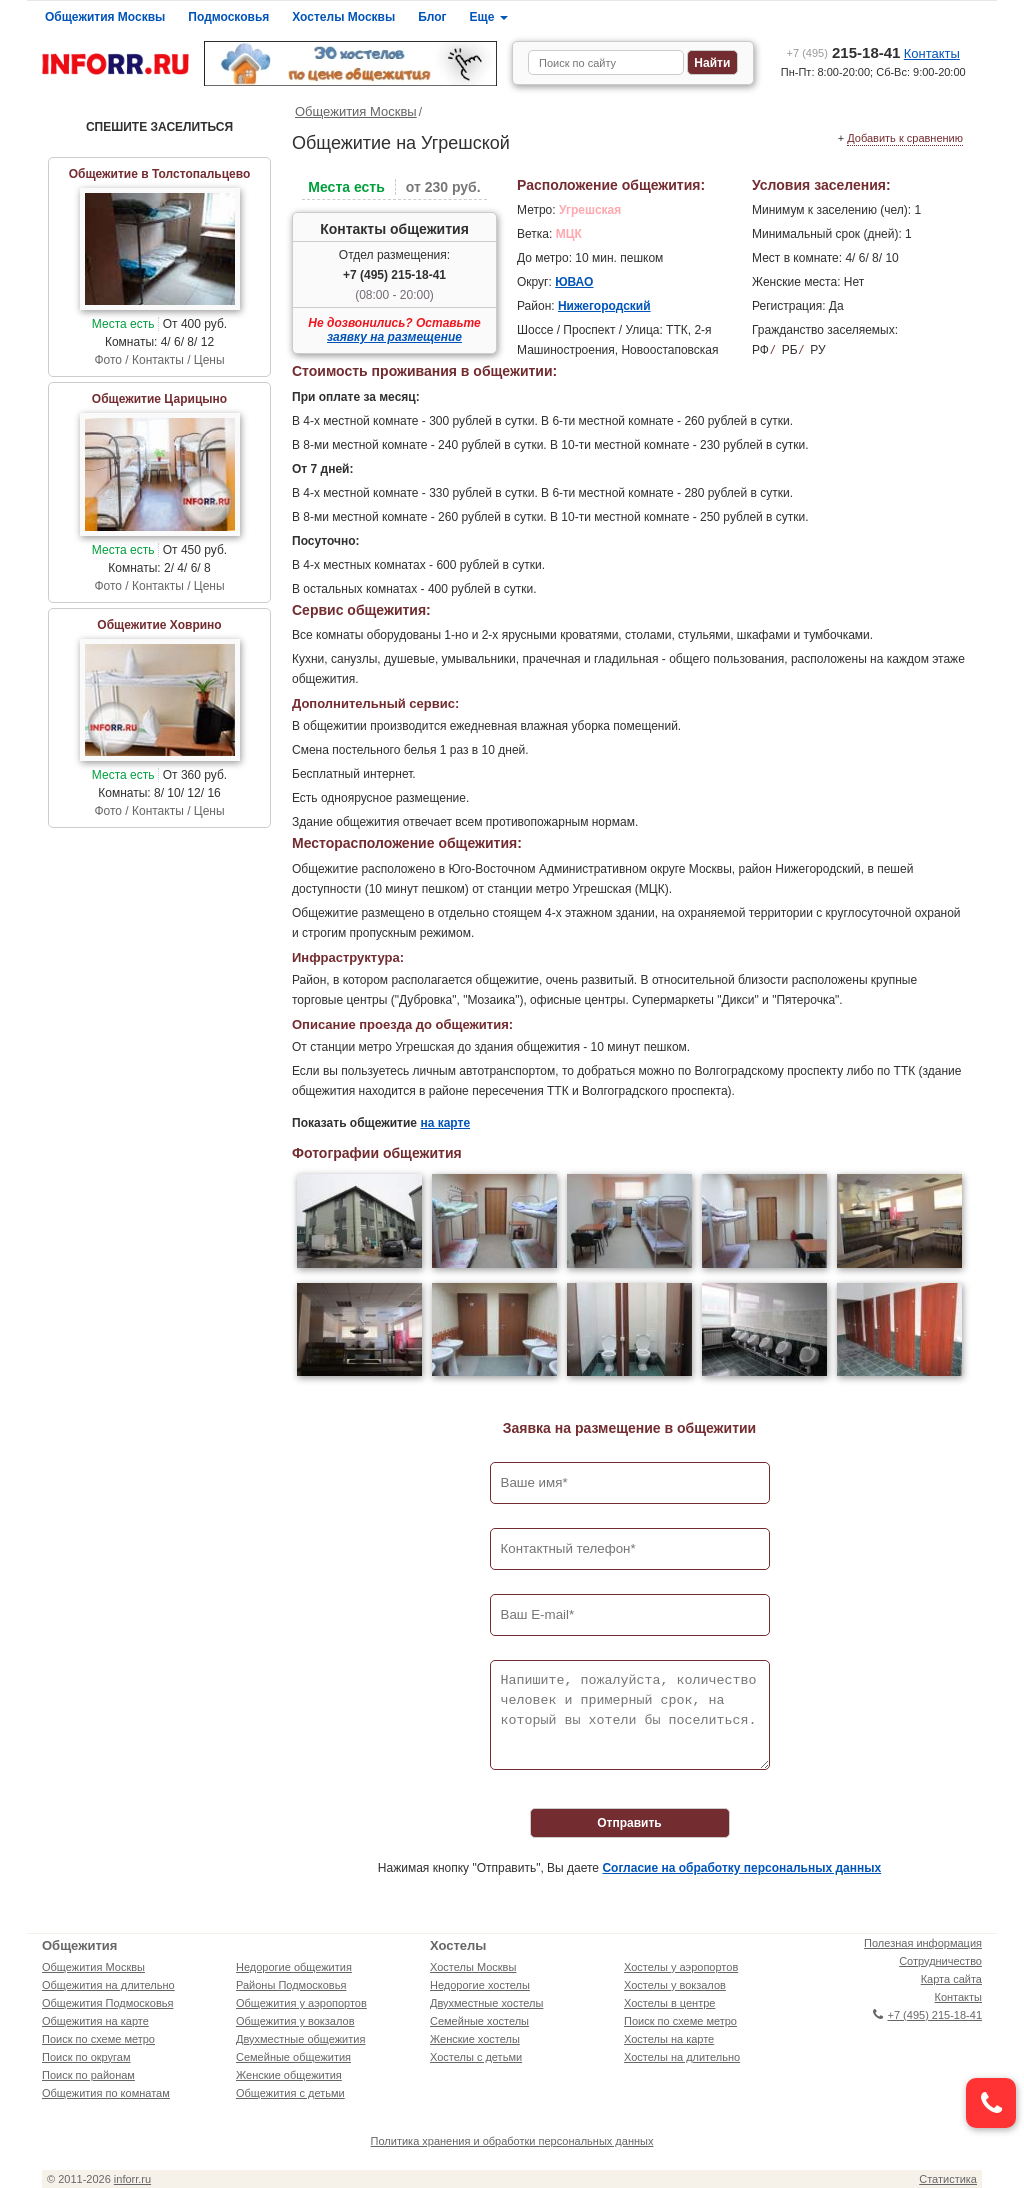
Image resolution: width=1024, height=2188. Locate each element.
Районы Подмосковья (291, 1985)
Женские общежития (289, 2075)
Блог (432, 17)
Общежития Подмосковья (107, 2003)
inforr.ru (132, 2179)
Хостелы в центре (669, 2003)
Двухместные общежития (300, 2039)
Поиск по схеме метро (98, 2039)
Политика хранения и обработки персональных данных (512, 2141)
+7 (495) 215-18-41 (394, 275)
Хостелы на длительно (682, 2057)
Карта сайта (951, 1979)
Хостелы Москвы (343, 17)
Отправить (629, 1823)
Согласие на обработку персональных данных (741, 1868)
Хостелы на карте (669, 2039)
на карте (445, 1123)
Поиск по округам (86, 2057)
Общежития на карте (95, 2021)
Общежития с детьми (290, 2093)
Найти (712, 63)
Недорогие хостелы (480, 1985)
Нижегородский (604, 306)
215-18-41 (844, 52)
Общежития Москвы (105, 17)
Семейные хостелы (479, 2021)
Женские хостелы (475, 2039)
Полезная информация (923, 1943)
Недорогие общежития (294, 1967)
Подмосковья (228, 17)
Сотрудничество (940, 1961)
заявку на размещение (394, 337)
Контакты (932, 53)
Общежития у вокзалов (295, 2021)
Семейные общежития (293, 2057)
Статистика (948, 2179)
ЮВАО (574, 282)
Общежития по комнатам (106, 2093)
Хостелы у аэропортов (681, 1967)
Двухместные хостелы (486, 2003)
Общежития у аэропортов (301, 2003)
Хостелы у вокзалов (675, 1985)
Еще (489, 17)
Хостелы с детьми (476, 2057)
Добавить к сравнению (905, 138)
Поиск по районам (88, 2075)
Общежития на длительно (108, 1985)
